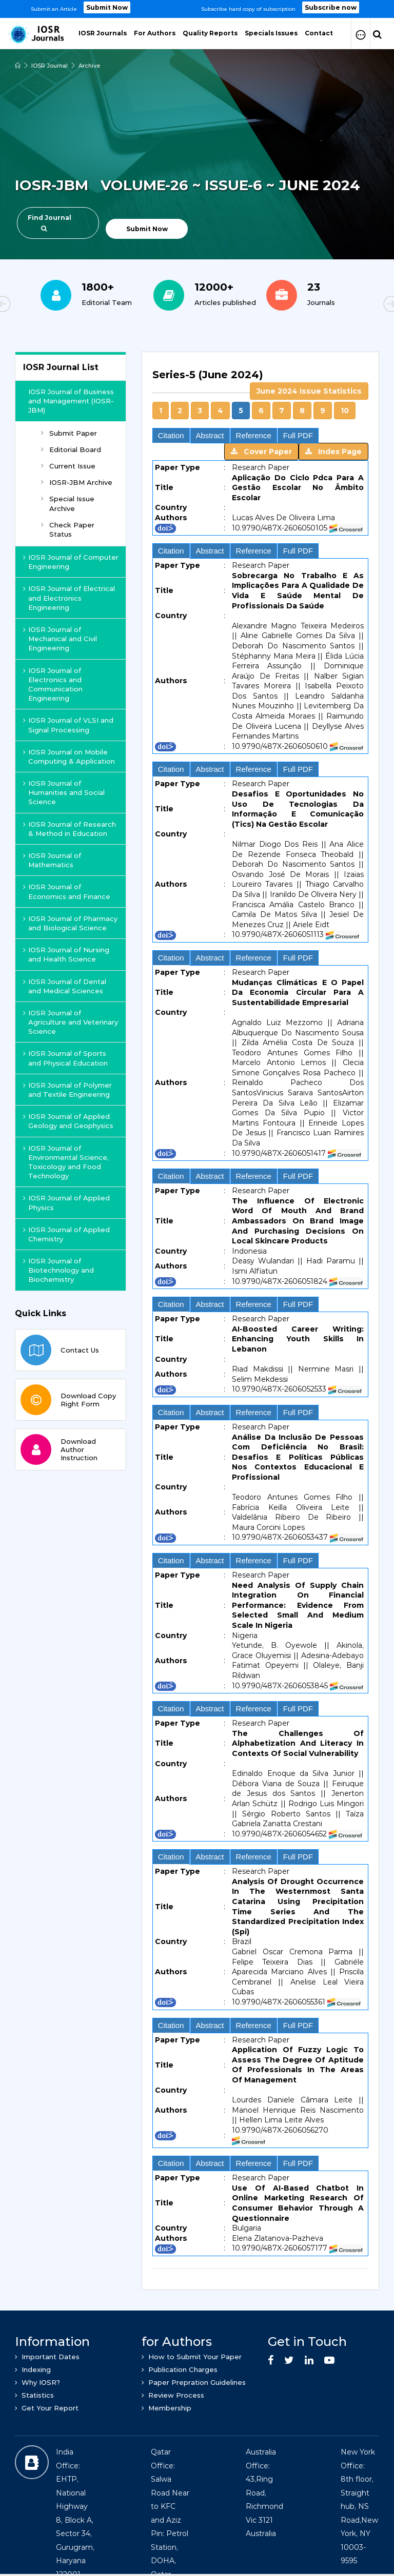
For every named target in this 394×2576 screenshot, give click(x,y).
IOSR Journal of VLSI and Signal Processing (68, 724)
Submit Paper (69, 433)
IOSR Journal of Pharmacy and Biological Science (70, 923)
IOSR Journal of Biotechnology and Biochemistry (58, 1270)
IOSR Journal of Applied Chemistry (66, 1234)
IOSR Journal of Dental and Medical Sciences (64, 986)
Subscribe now (331, 7)
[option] (197, 9)
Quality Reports (210, 33)
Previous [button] (38, 305)
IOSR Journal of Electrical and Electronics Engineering (69, 597)
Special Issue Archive (67, 503)
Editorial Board (71, 449)
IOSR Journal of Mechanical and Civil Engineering (60, 638)
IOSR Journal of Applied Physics (66, 1202)
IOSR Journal (49, 65)
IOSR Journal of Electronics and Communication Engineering (53, 684)
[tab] (260, 1315)
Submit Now (107, 7)
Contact (319, 33)
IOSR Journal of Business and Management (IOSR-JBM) (71, 400)
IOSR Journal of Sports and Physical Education (65, 1058)
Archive (89, 65)
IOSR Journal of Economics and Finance (66, 891)
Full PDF (298, 435)
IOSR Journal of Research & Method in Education (69, 828)
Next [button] (356, 305)
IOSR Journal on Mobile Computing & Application (69, 756)
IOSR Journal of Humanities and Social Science (64, 792)
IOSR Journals (102, 33)
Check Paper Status (67, 529)
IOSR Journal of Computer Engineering (71, 561)
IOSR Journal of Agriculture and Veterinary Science (70, 1022)
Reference (253, 435)
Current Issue (68, 466)
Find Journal (49, 223)
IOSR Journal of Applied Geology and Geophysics (68, 1121)
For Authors (154, 33)
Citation (171, 435)
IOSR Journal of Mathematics (52, 860)
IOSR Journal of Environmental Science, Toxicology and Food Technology (66, 1162)
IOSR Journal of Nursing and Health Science (66, 954)
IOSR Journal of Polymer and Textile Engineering (67, 1089)
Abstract (210, 435)
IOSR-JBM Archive (76, 482)
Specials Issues (271, 33)
